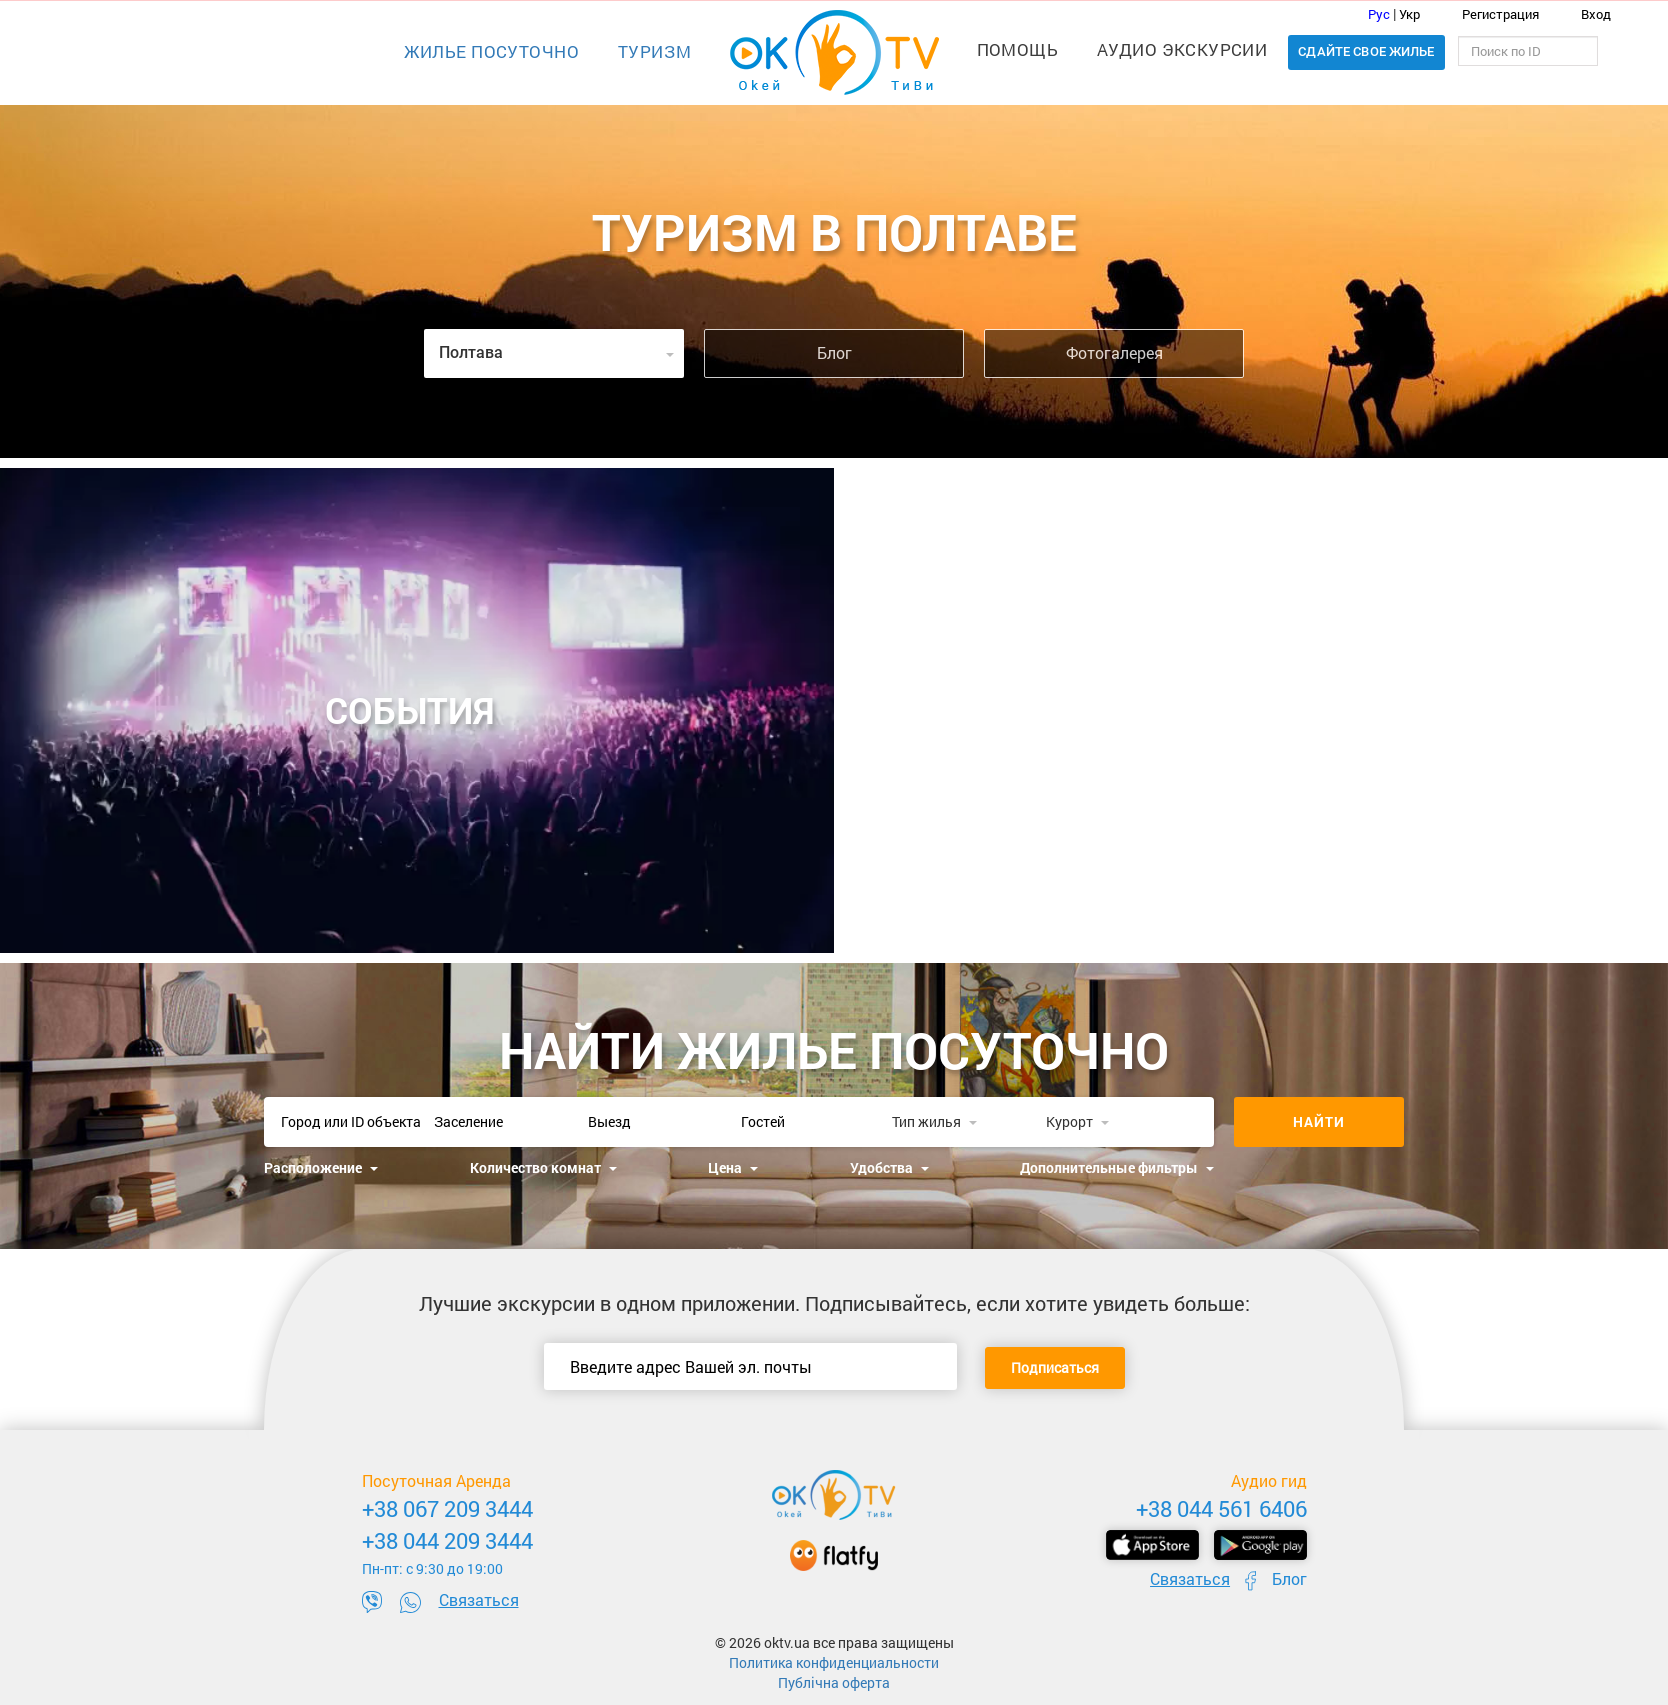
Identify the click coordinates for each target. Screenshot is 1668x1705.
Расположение (321, 1167)
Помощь (1018, 49)
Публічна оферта (834, 1682)
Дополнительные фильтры (1117, 1167)
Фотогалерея (1114, 352)
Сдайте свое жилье (1366, 51)
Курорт (1077, 1121)
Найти (1319, 1121)
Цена (733, 1167)
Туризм (655, 51)
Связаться (479, 1599)
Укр (1409, 14)
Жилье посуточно (491, 51)
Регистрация (1490, 14)
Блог (834, 352)
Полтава (556, 352)
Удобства (889, 1167)
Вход (1584, 14)
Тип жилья (934, 1121)
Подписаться (1055, 1367)
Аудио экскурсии (1182, 49)
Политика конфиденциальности (834, 1662)
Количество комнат (543, 1167)
